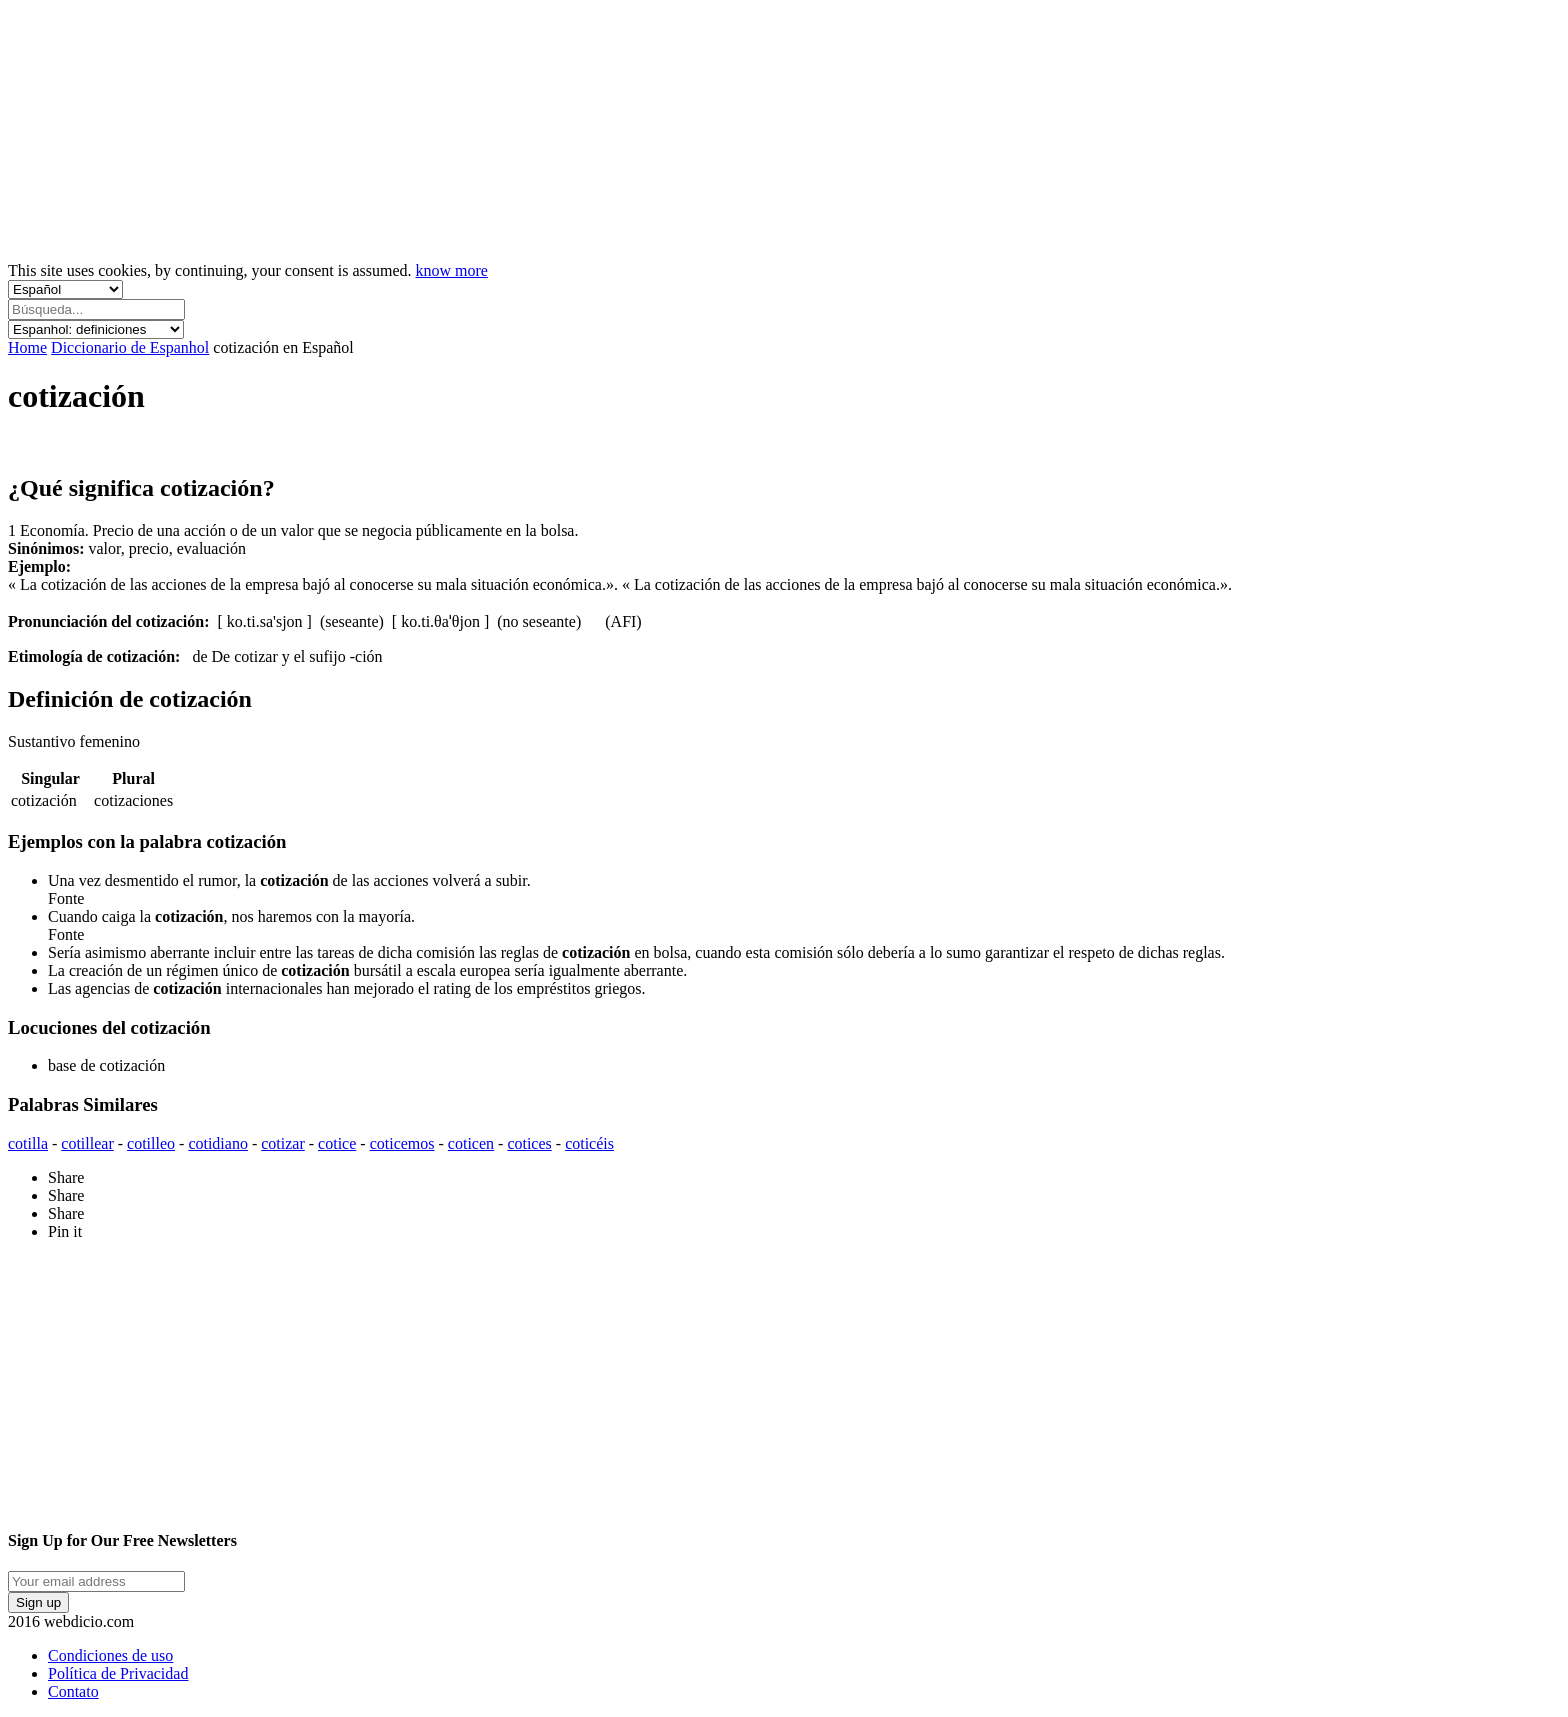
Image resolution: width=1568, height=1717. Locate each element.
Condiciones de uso (110, 1655)
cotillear (87, 1143)
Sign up (38, 1602)
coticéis (589, 1143)
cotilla (28, 1143)
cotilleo (151, 1143)
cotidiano (218, 1143)
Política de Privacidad (118, 1673)
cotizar (283, 1143)
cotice (337, 1143)
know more (452, 270)
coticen (471, 1143)
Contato (73, 1691)
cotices (529, 1143)
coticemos (402, 1143)
